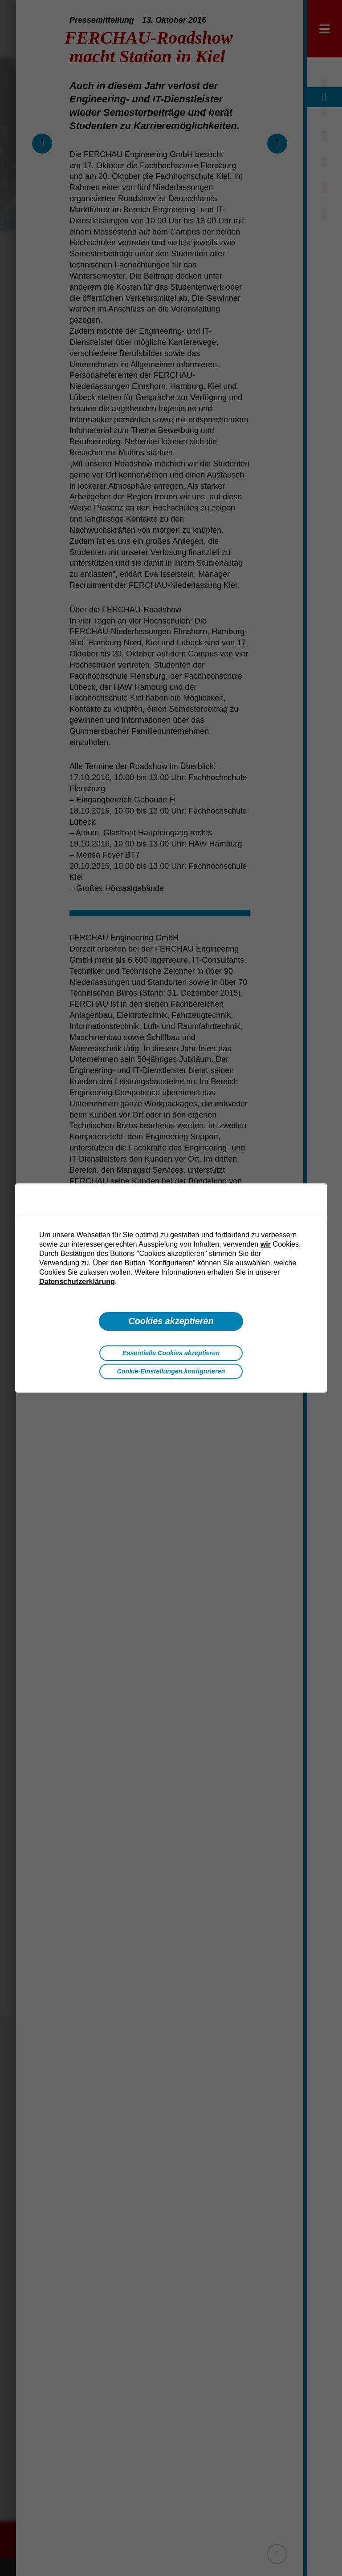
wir (266, 1244)
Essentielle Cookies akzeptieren (171, 1353)
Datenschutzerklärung (77, 1281)
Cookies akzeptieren (170, 1321)
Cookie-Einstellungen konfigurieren (171, 1371)
